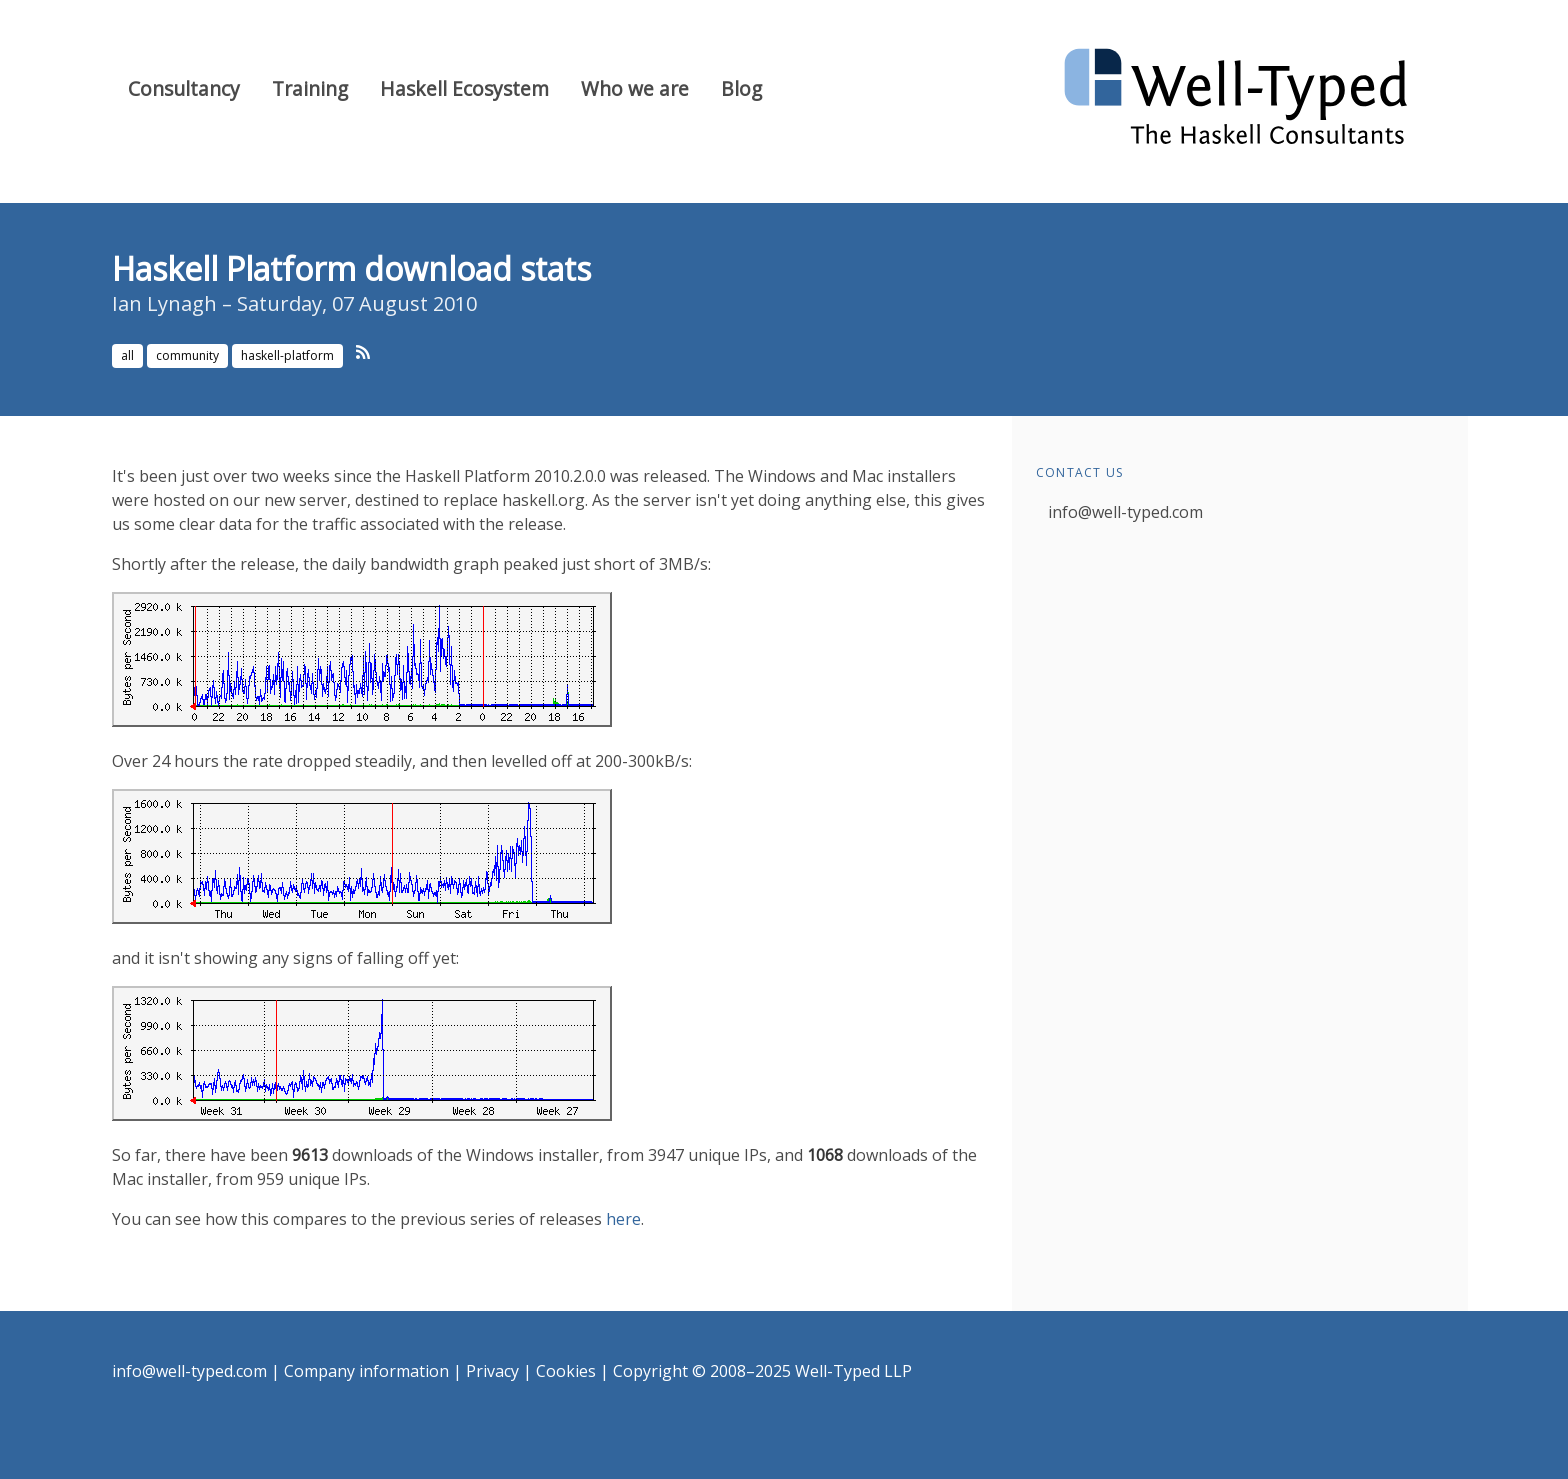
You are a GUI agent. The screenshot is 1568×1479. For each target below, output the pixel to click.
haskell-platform (287, 355)
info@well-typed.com (1125, 512)
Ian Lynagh (164, 303)
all (127, 355)
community (187, 355)
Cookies (566, 1371)
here (623, 1219)
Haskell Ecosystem (464, 88)
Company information (366, 1371)
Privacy (492, 1371)
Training (310, 88)
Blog (741, 88)
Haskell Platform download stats (351, 268)
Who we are (635, 88)
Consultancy (184, 88)
